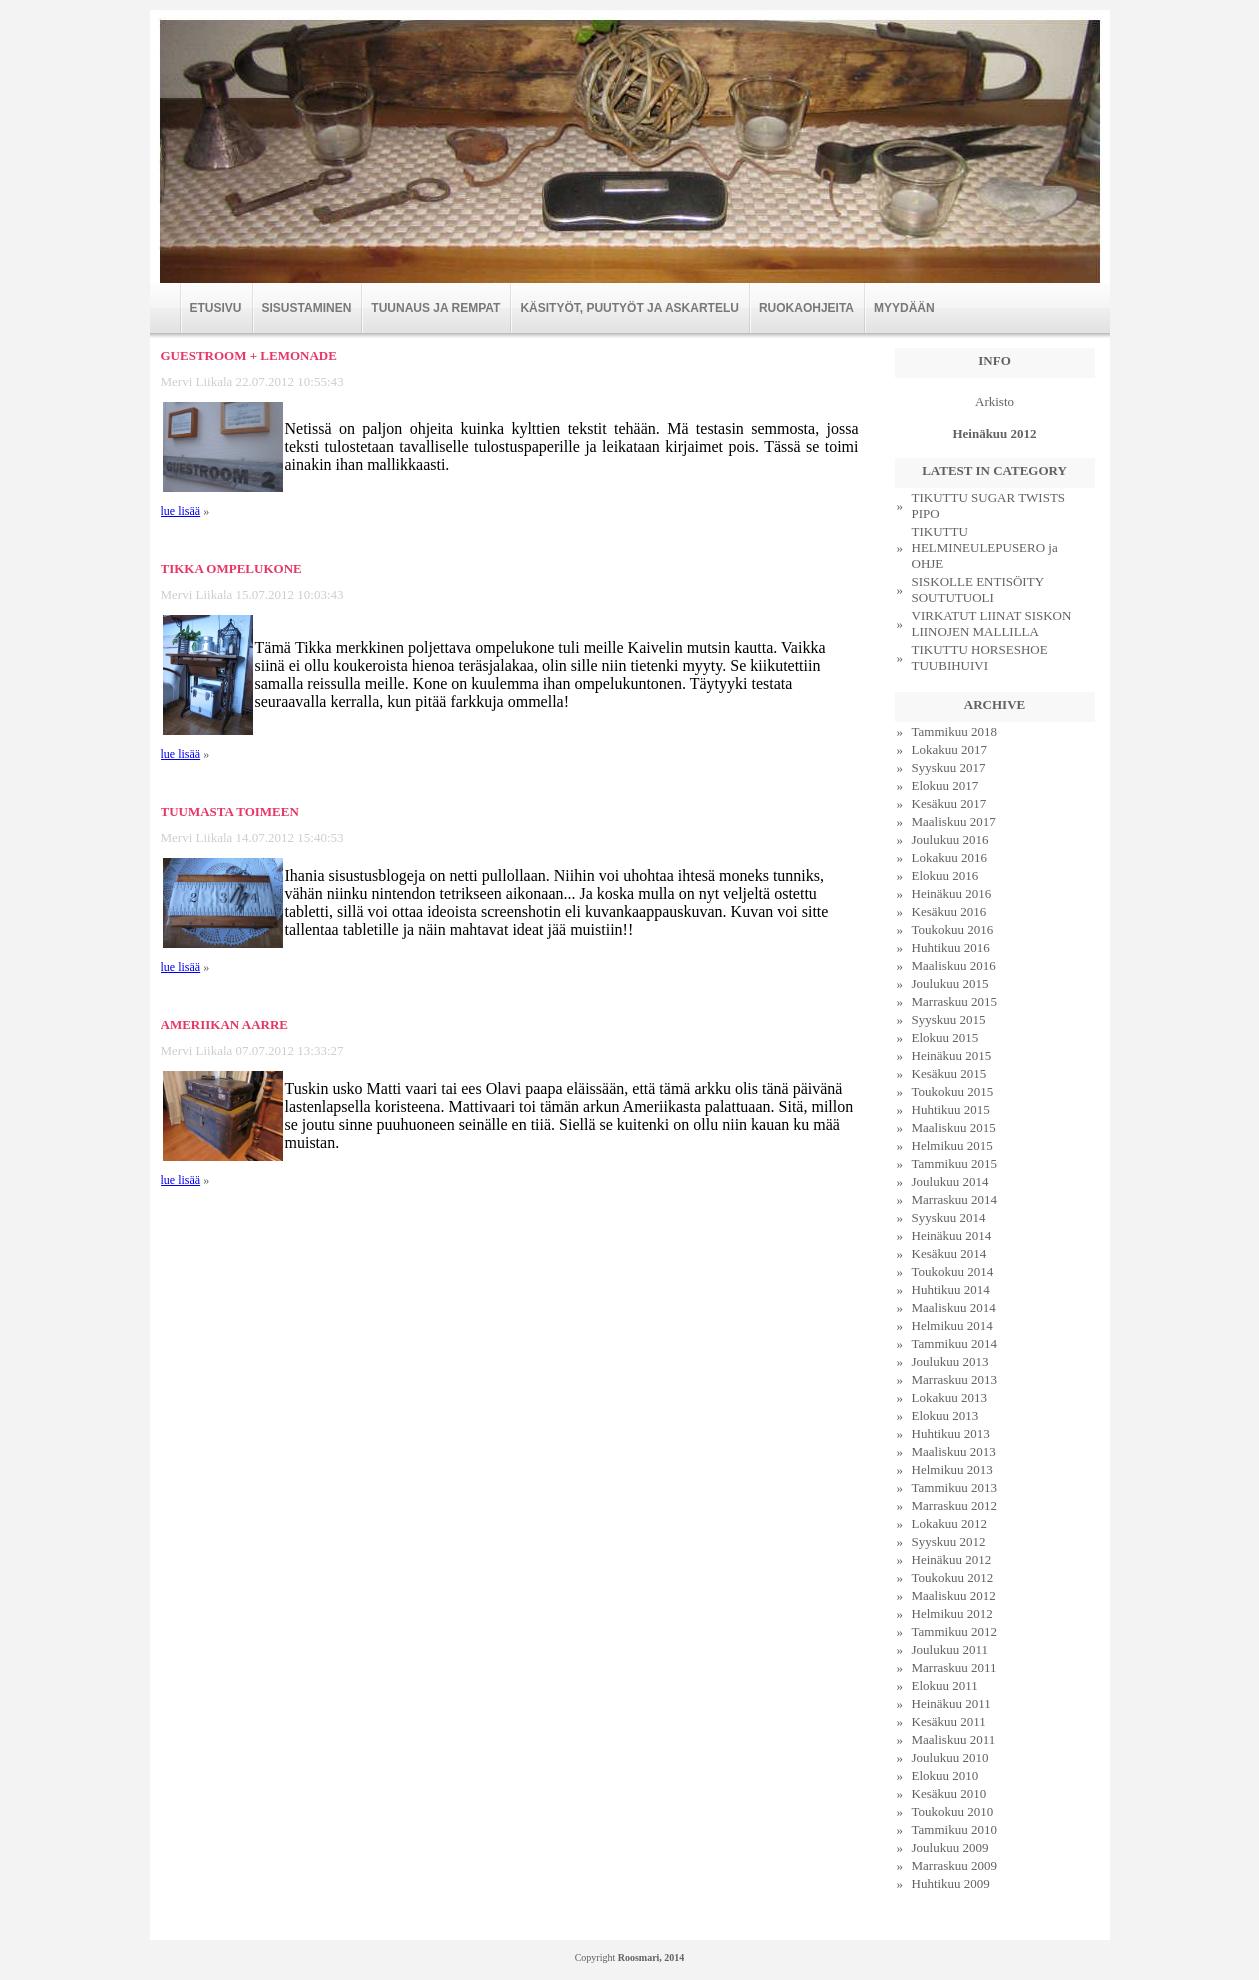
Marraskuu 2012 (955, 1505)
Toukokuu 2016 (953, 929)
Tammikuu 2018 (954, 731)
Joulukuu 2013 (950, 1361)
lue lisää (181, 511)
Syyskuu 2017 (949, 767)
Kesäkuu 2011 (949, 1721)
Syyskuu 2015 (949, 1019)
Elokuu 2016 (945, 875)
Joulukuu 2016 (950, 839)
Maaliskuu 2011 (954, 1739)
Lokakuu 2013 (949, 1397)
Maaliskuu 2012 (954, 1595)
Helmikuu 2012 (952, 1613)
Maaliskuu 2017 (954, 821)
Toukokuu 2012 (953, 1577)
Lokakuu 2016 (949, 857)
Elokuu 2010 (945, 1775)
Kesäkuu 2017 (949, 803)
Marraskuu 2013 (955, 1379)
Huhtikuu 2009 (951, 1883)
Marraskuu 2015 (955, 1001)
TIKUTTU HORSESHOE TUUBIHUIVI (980, 657)
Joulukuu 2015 (950, 983)
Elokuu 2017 (945, 785)
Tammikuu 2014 (954, 1343)
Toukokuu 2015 (953, 1091)
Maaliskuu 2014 (954, 1307)
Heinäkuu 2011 (951, 1703)
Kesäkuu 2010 (949, 1793)
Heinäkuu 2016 (952, 893)
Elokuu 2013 (945, 1415)
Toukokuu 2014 (953, 1271)
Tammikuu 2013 (954, 1487)
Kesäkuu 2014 (949, 1253)
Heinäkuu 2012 (952, 1559)
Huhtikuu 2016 (951, 947)
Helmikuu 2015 (952, 1145)
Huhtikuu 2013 (951, 1433)
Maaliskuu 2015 (954, 1127)
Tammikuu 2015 (954, 1163)
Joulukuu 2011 (950, 1649)
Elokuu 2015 (945, 1037)
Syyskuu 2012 (949, 1541)
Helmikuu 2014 (952, 1325)
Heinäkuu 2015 (952, 1055)
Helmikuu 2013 (952, 1469)
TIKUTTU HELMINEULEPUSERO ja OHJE (985, 547)
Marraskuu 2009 (955, 1865)
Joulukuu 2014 (950, 1181)
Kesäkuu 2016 (949, 911)
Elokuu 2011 (945, 1685)
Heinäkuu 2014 (952, 1235)
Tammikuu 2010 (954, 1829)
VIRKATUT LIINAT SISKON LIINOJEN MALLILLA (992, 623)
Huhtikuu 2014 (951, 1289)
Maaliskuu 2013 (954, 1451)
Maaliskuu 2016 (954, 965)
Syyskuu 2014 (949, 1217)
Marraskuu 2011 (954, 1667)
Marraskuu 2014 (955, 1199)
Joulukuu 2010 (950, 1757)
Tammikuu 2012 (954, 1631)
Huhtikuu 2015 (951, 1109)
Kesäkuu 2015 (949, 1073)
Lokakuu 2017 (949, 749)
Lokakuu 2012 (949, 1523)
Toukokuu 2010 (953, 1811)
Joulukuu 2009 (950, 1847)
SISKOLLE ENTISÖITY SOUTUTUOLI (978, 589)
